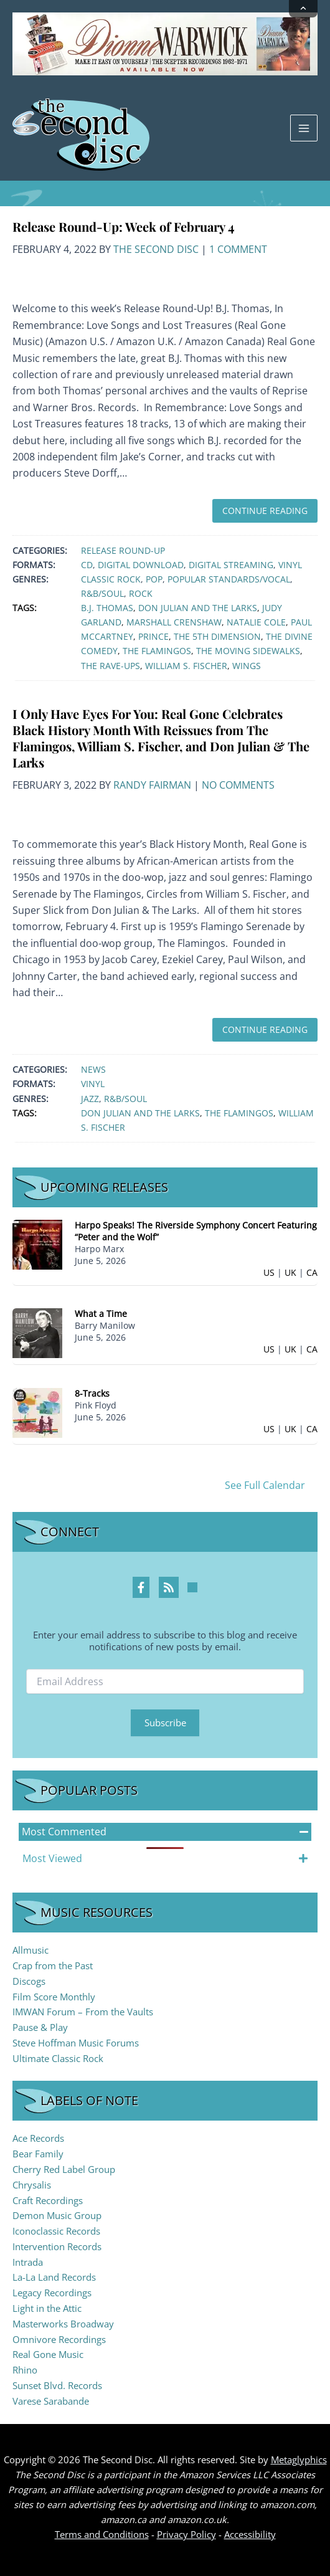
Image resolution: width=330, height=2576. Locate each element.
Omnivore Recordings (59, 2339)
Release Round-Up (123, 550)
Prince (153, 636)
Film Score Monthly (53, 1996)
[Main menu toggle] (304, 128)
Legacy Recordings (52, 2292)
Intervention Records (56, 2246)
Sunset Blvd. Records (57, 2385)
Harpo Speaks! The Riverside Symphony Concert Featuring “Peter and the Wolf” (196, 1231)
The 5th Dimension (217, 636)
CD (87, 565)
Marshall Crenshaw (174, 622)
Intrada (27, 2262)
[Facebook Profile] (141, 1587)
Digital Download (141, 565)
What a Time (101, 1313)
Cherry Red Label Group (63, 2169)
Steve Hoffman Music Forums (75, 2043)
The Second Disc (156, 249)
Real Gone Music (47, 2354)
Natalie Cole (256, 622)
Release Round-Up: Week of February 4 (123, 226)
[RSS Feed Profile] (169, 1587)
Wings (246, 666)
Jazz (90, 1099)
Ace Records (38, 2138)
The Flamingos (157, 651)
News (93, 1069)
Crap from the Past (52, 1965)
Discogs (28, 1981)
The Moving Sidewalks (248, 651)
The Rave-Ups (110, 666)
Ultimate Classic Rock (57, 2058)
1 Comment (238, 249)
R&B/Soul (102, 593)
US (269, 1272)
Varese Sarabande (50, 2401)
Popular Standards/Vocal (228, 579)
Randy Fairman (152, 785)
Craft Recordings (47, 2200)
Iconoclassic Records (56, 2231)
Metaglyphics (299, 2459)
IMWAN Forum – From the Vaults (82, 2011)
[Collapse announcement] (303, 8)
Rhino (24, 2370)
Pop (154, 579)
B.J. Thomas (107, 608)
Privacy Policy (186, 2534)
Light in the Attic (47, 2308)
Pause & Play (40, 2027)
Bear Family (38, 2153)
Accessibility (250, 2534)
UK (290, 1272)
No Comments (238, 785)
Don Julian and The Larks (197, 608)
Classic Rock (111, 579)
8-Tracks (92, 1393)
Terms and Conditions (102, 2534)
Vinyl (290, 565)
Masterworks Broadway (63, 2323)
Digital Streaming (231, 565)
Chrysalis (31, 2185)
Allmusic (30, 1950)
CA (312, 1272)
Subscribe (165, 1722)
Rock (141, 593)
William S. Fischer (186, 666)
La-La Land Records (54, 2277)
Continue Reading (265, 510)
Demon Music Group (56, 2215)
